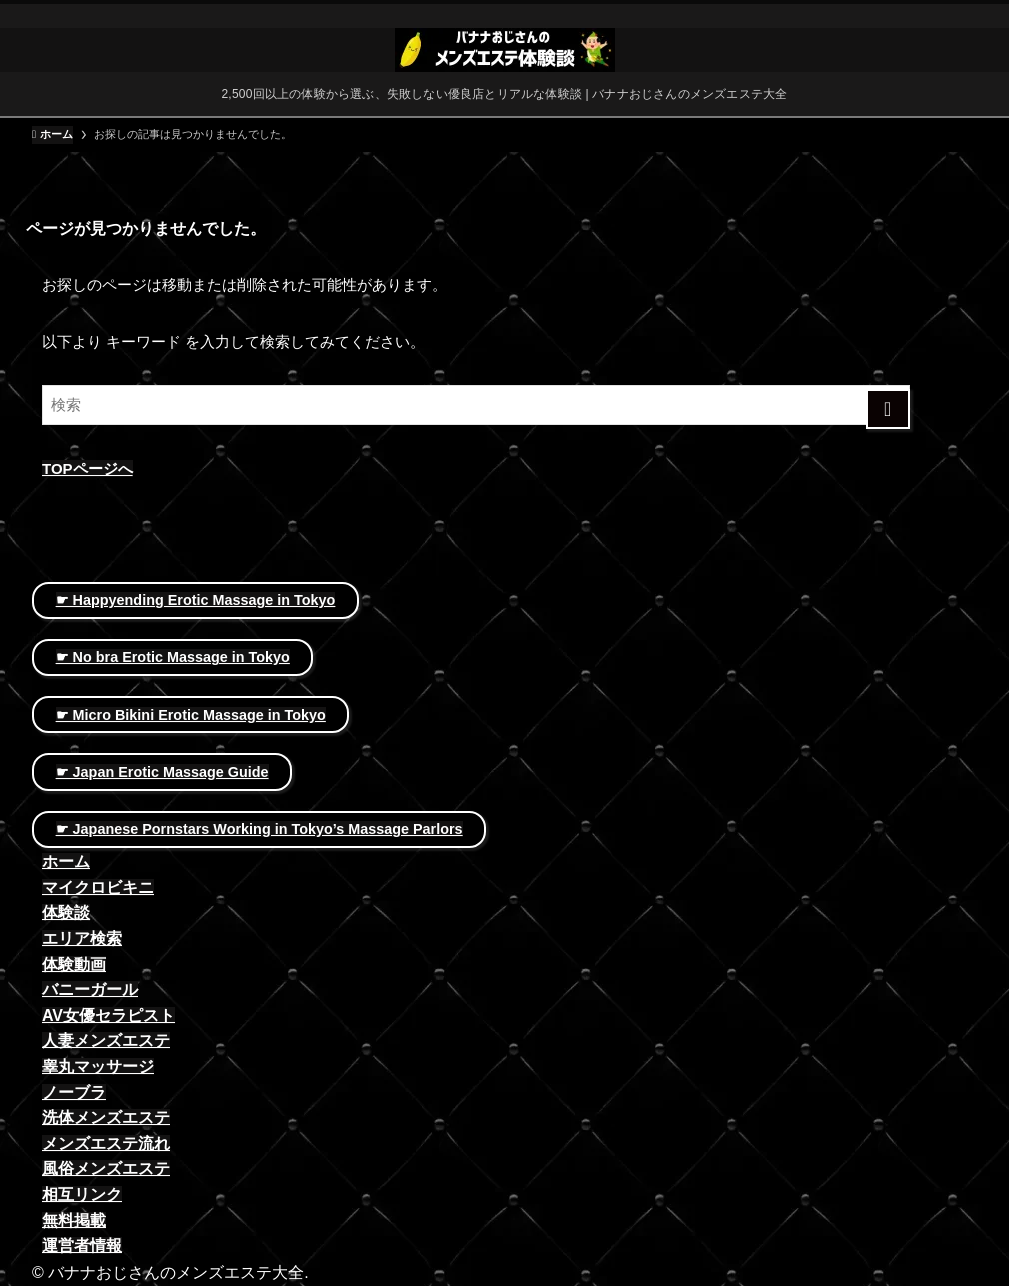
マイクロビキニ (98, 887)
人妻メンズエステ (106, 1040)
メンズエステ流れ (106, 1143)
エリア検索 (82, 938)
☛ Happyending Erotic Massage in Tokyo (196, 600)
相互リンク (82, 1194)
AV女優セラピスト (108, 1015)
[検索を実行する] (888, 409)
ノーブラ (74, 1092)
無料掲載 (74, 1220)
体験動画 (74, 964)
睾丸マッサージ (98, 1066)
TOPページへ (87, 468)
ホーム (66, 861)
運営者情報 (82, 1245)
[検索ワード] (476, 405)
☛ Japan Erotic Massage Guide (162, 772)
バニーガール (90, 989)
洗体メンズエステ (106, 1117)
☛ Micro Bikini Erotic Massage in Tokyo (191, 715)
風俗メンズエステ (106, 1168)
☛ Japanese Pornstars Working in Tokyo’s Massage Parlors (259, 829)
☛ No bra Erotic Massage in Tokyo (173, 657)
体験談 (66, 912)
